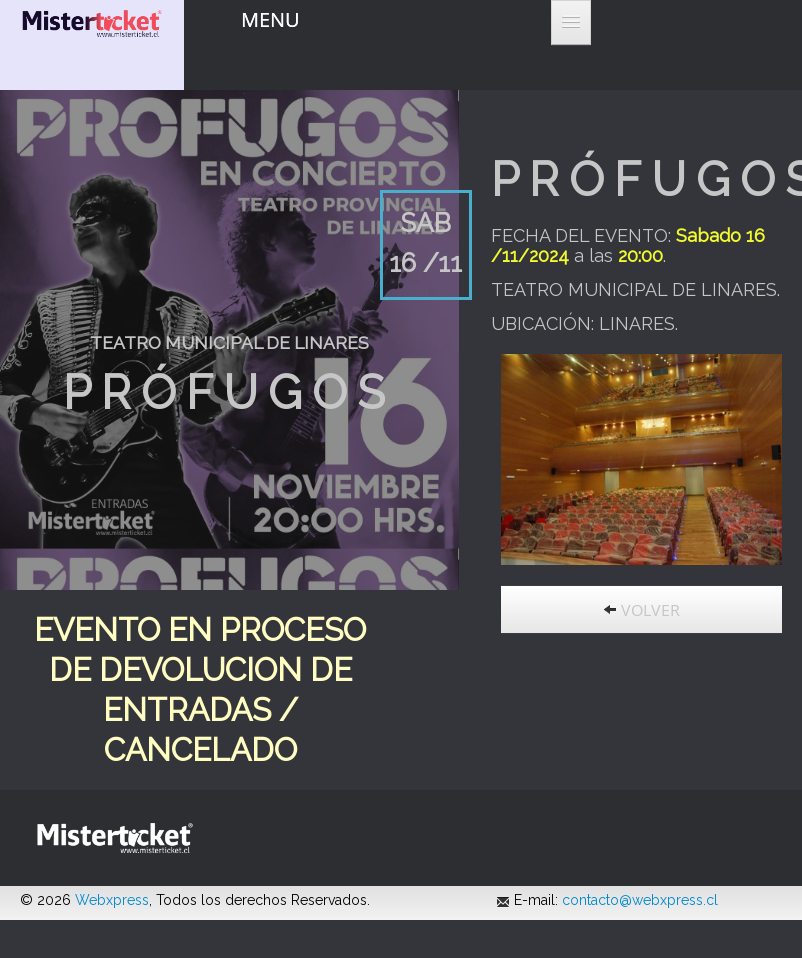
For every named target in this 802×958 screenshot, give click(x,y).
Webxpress (112, 900)
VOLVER (641, 609)
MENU (270, 19)
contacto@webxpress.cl (640, 900)
